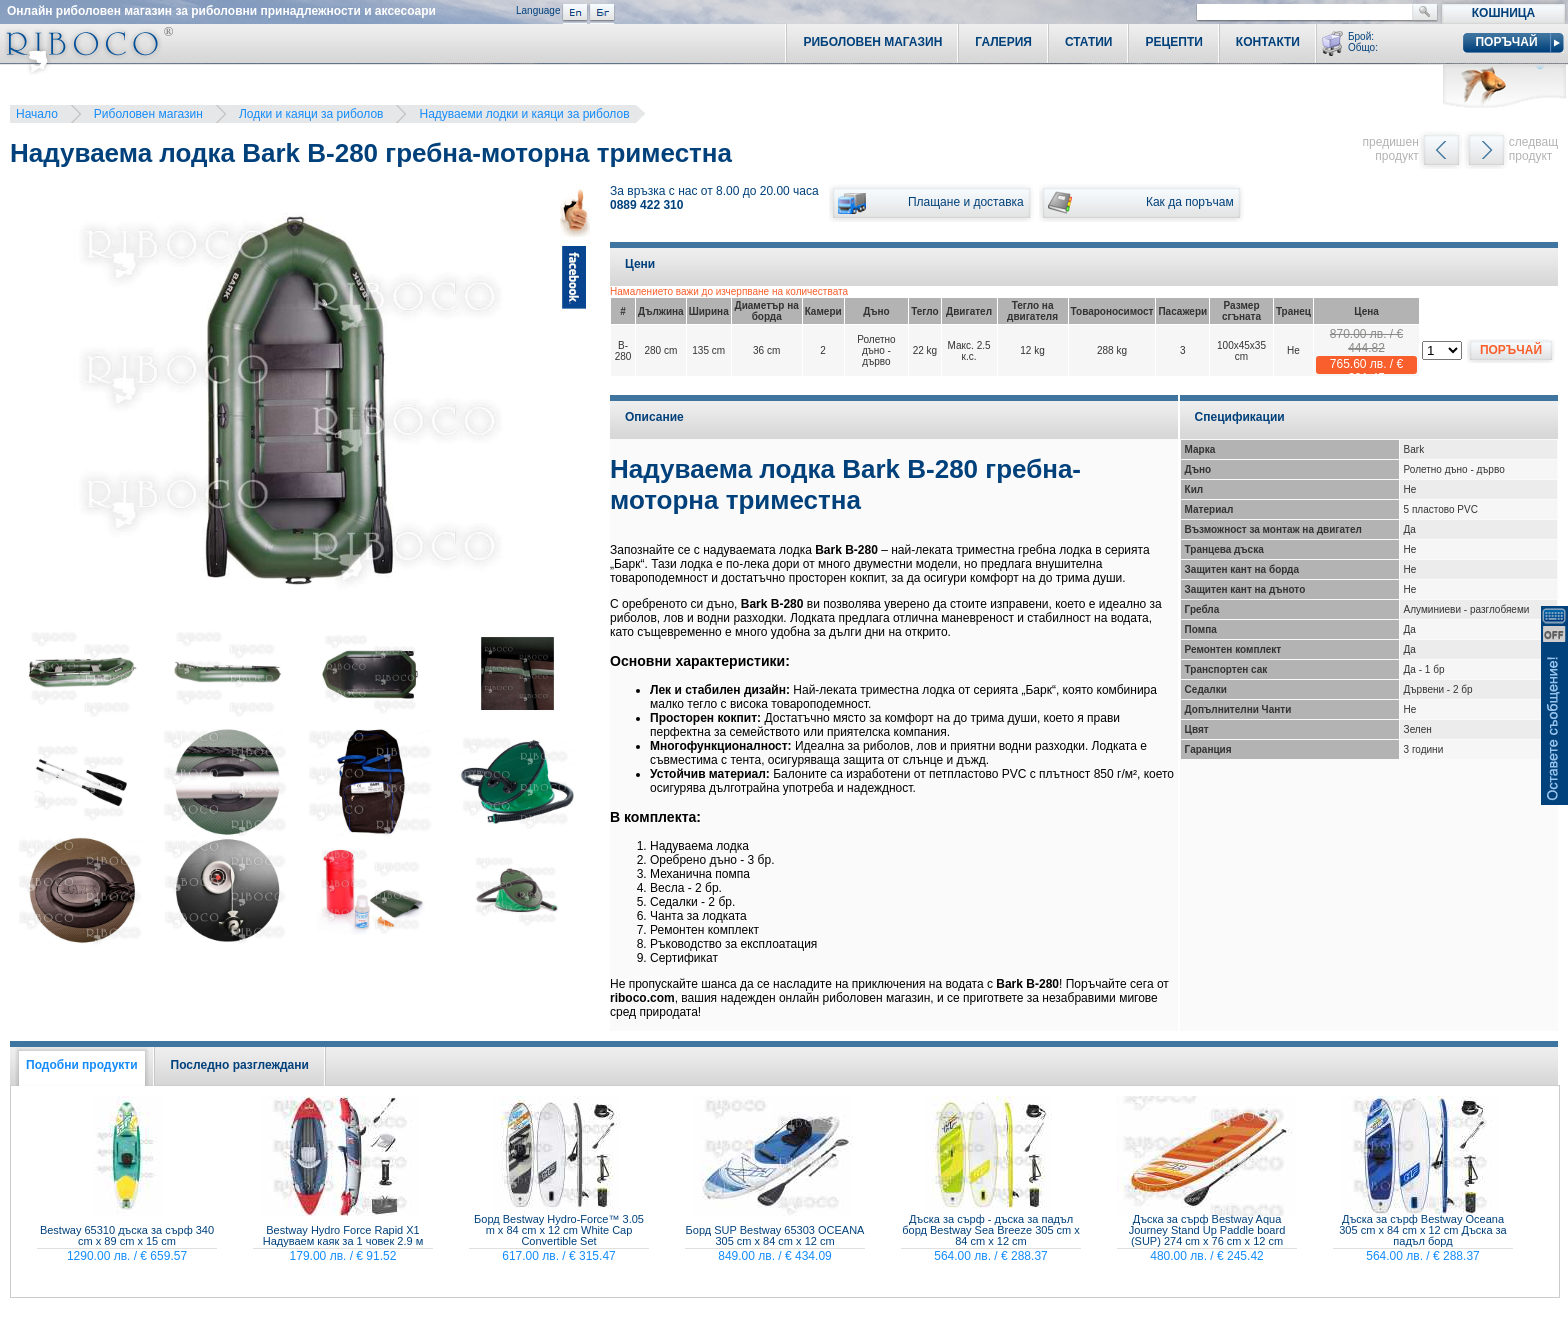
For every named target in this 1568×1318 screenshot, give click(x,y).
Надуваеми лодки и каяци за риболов (524, 114)
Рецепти (1173, 42)
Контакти (1268, 42)
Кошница (1503, 13)
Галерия (1003, 42)
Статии (1089, 42)
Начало (37, 114)
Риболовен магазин (148, 114)
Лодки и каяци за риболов (311, 114)
